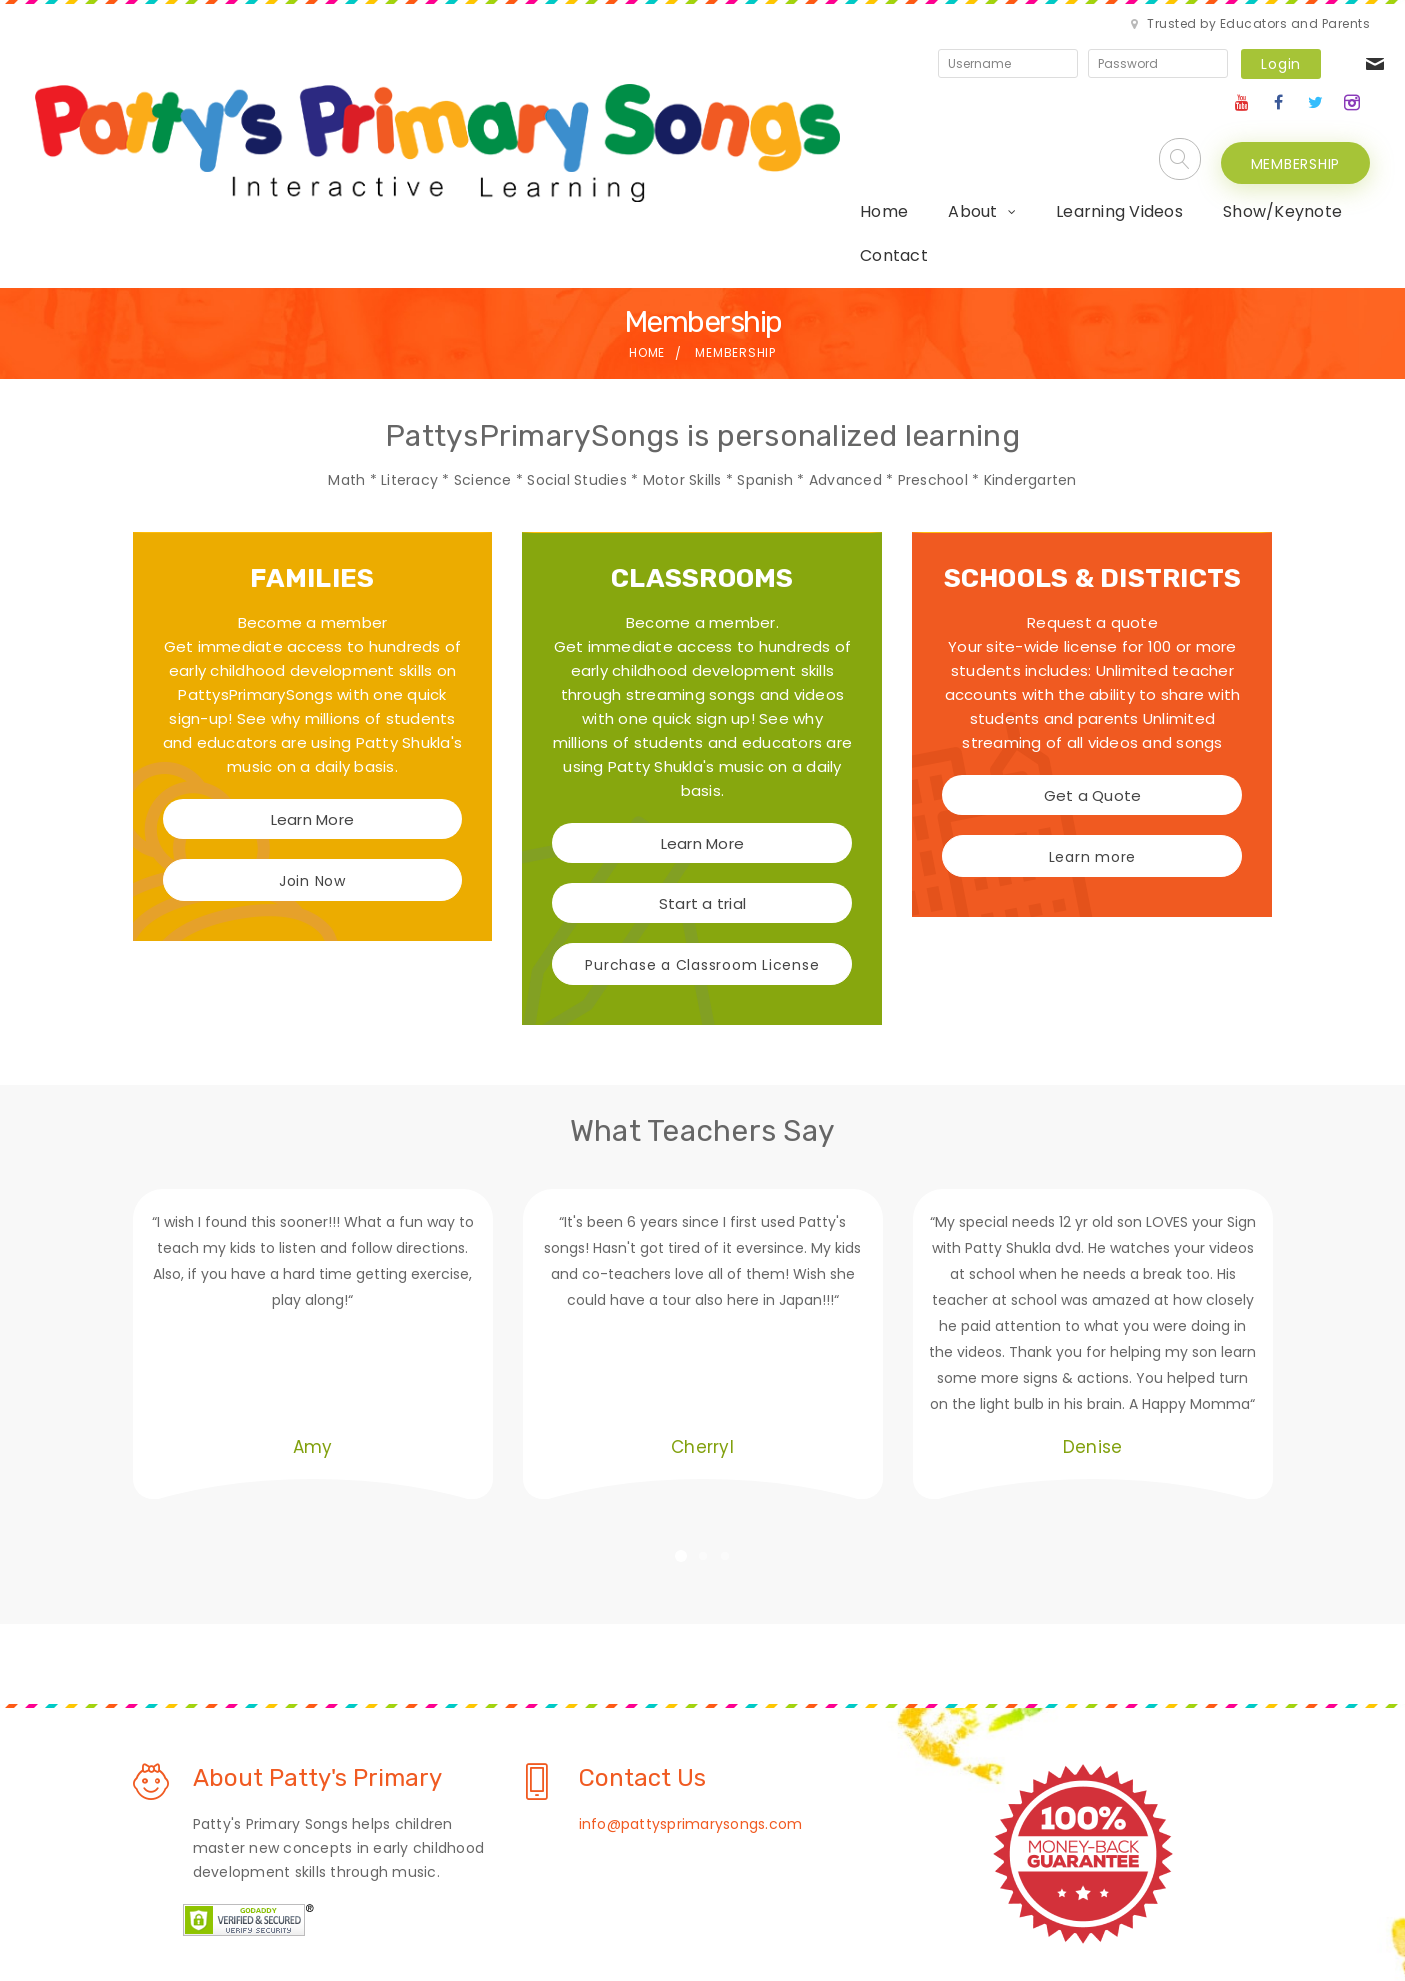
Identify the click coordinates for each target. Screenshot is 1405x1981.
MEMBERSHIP (1296, 110)
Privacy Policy (625, 1905)
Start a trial (702, 757)
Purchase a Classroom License (702, 819)
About (651, 109)
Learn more (1093, 711)
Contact (1095, 109)
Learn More (313, 673)
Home (563, 109)
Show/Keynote (961, 109)
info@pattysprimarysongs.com (691, 1677)
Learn (514, 1905)
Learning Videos (798, 109)
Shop (868, 1905)
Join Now (312, 735)
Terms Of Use (766, 1905)
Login (1106, 39)
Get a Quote (1093, 649)
